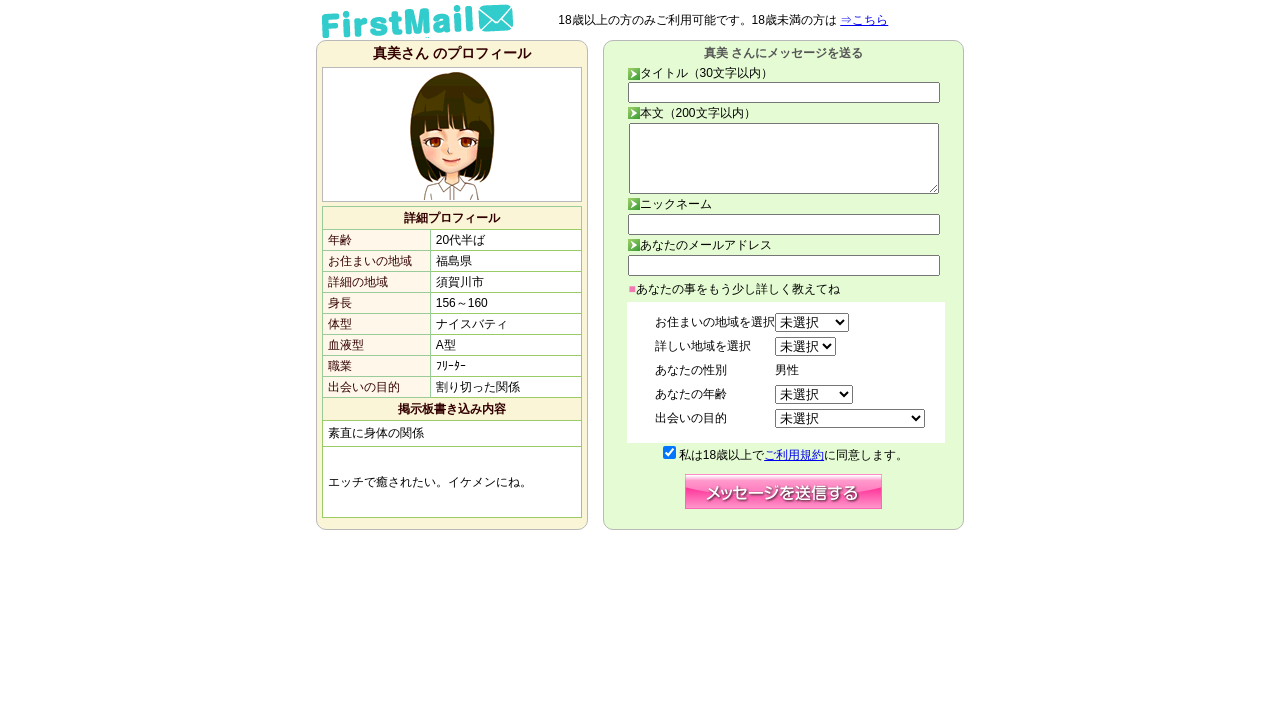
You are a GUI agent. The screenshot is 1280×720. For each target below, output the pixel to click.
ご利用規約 (794, 455)
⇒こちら (864, 20)
